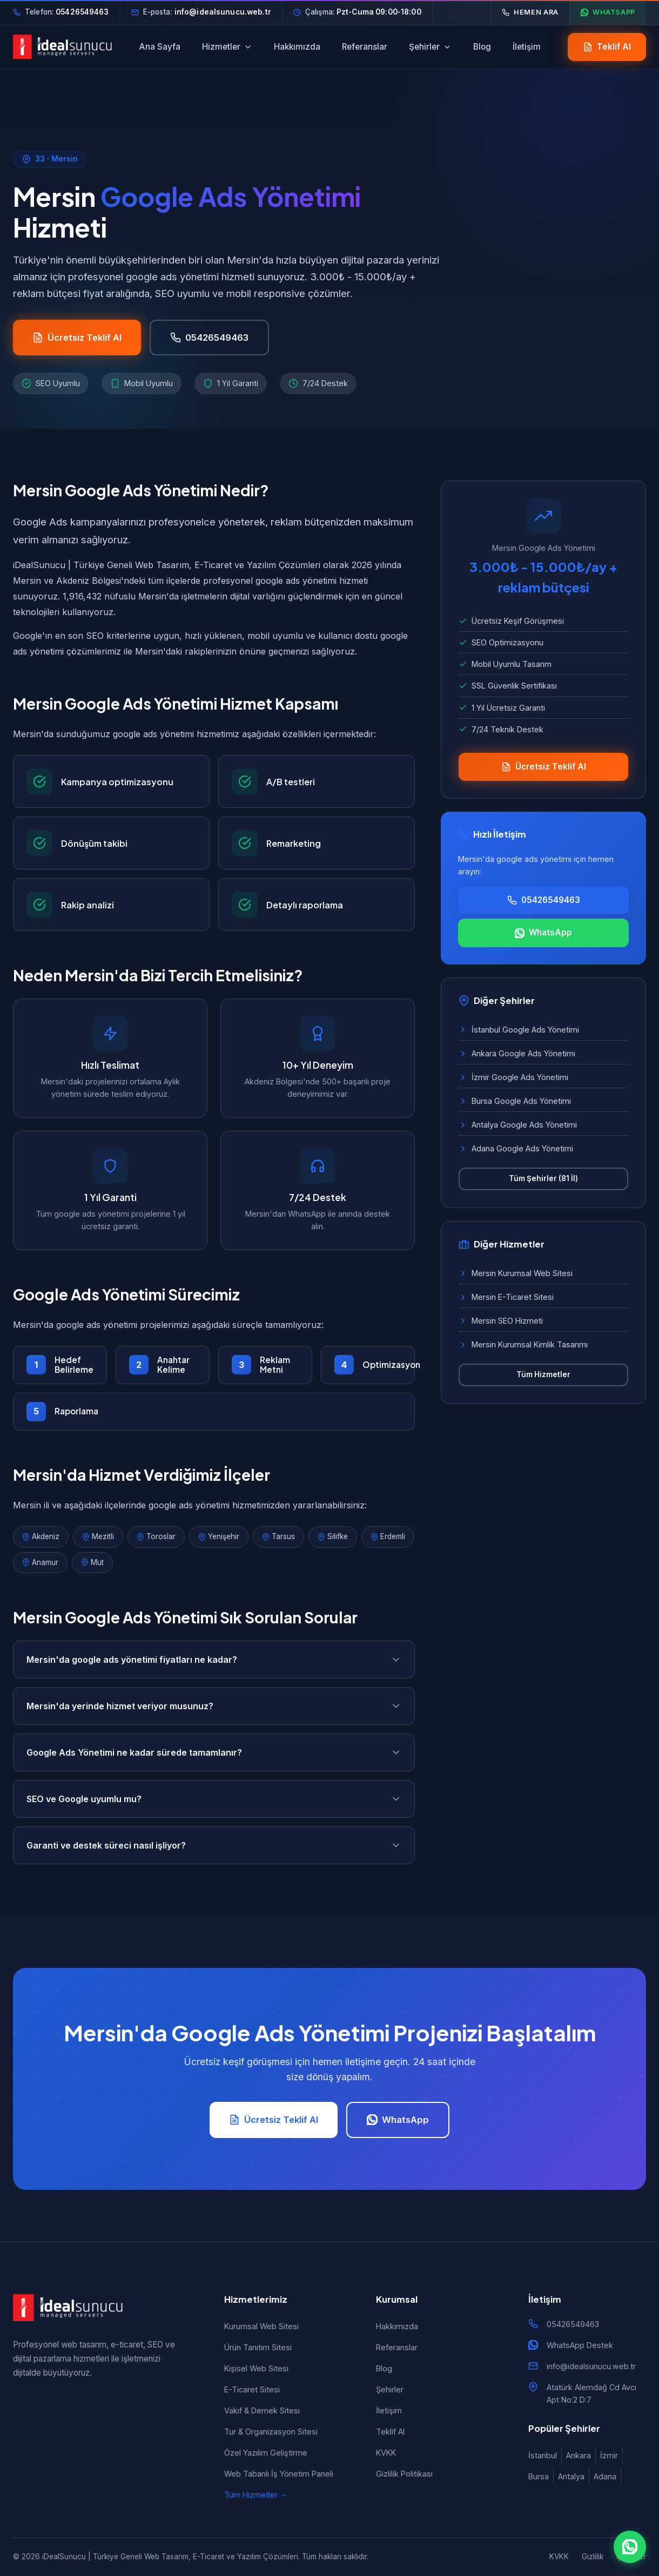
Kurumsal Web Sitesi (261, 2326)
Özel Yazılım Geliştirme (265, 2452)
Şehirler (430, 47)
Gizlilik (592, 2556)
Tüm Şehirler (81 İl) (543, 1178)
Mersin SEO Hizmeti (501, 1320)
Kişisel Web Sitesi (256, 2368)
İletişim (527, 47)
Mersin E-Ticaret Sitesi (506, 1297)
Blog (482, 47)
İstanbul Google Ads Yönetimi (519, 1029)
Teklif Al (390, 2431)
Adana (605, 2476)
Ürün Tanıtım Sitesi (258, 2347)
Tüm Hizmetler (543, 1374)
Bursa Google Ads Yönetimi (515, 1100)
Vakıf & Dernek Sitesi (262, 2410)
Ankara (578, 2455)
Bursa (538, 2476)
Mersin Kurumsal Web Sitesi (516, 1273)
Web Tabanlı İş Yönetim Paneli (278, 2473)
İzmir (609, 2455)
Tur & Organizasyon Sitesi (271, 2431)
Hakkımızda (297, 47)
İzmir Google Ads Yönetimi (513, 1077)
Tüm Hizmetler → (255, 2494)
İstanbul (542, 2455)
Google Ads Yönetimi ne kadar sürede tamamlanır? (213, 1752)
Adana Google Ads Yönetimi (516, 1148)
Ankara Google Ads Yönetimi (517, 1053)
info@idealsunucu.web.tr (591, 2366)
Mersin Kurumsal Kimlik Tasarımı (523, 1344)
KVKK (386, 2452)
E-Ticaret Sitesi (252, 2389)
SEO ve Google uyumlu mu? (213, 1798)
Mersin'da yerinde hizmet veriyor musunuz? (213, 1706)
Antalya (571, 2476)
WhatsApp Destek (580, 2345)
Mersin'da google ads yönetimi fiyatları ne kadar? (213, 1659)
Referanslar (364, 47)
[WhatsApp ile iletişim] (630, 2547)
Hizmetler (227, 47)
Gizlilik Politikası (404, 2473)
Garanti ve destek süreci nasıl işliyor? (213, 1845)
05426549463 (573, 2324)
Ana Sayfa (159, 47)
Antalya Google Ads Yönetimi (518, 1124)
